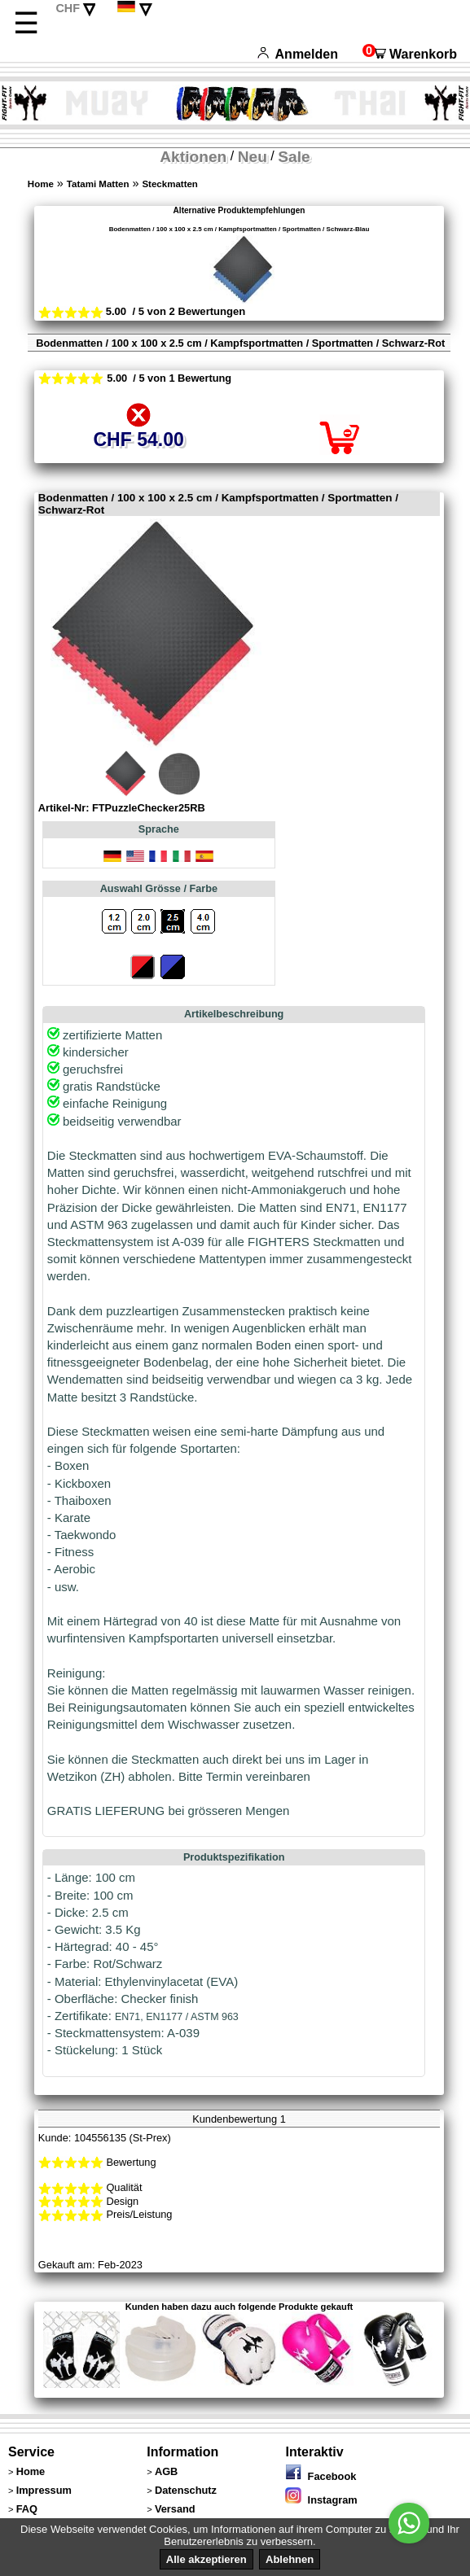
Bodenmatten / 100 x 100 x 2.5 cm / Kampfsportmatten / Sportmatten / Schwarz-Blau (239, 229)
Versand (175, 2509)
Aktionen (193, 156)
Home (41, 184)
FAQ (26, 2509)
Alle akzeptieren (206, 2559)
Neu (252, 156)
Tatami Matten (98, 184)
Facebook (320, 2476)
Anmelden (297, 54)
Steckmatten (169, 184)
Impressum (44, 2490)
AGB (166, 2471)
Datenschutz (186, 2490)
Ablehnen (290, 2559)
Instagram (321, 2500)
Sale (294, 156)
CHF (67, 8)
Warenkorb (409, 54)
